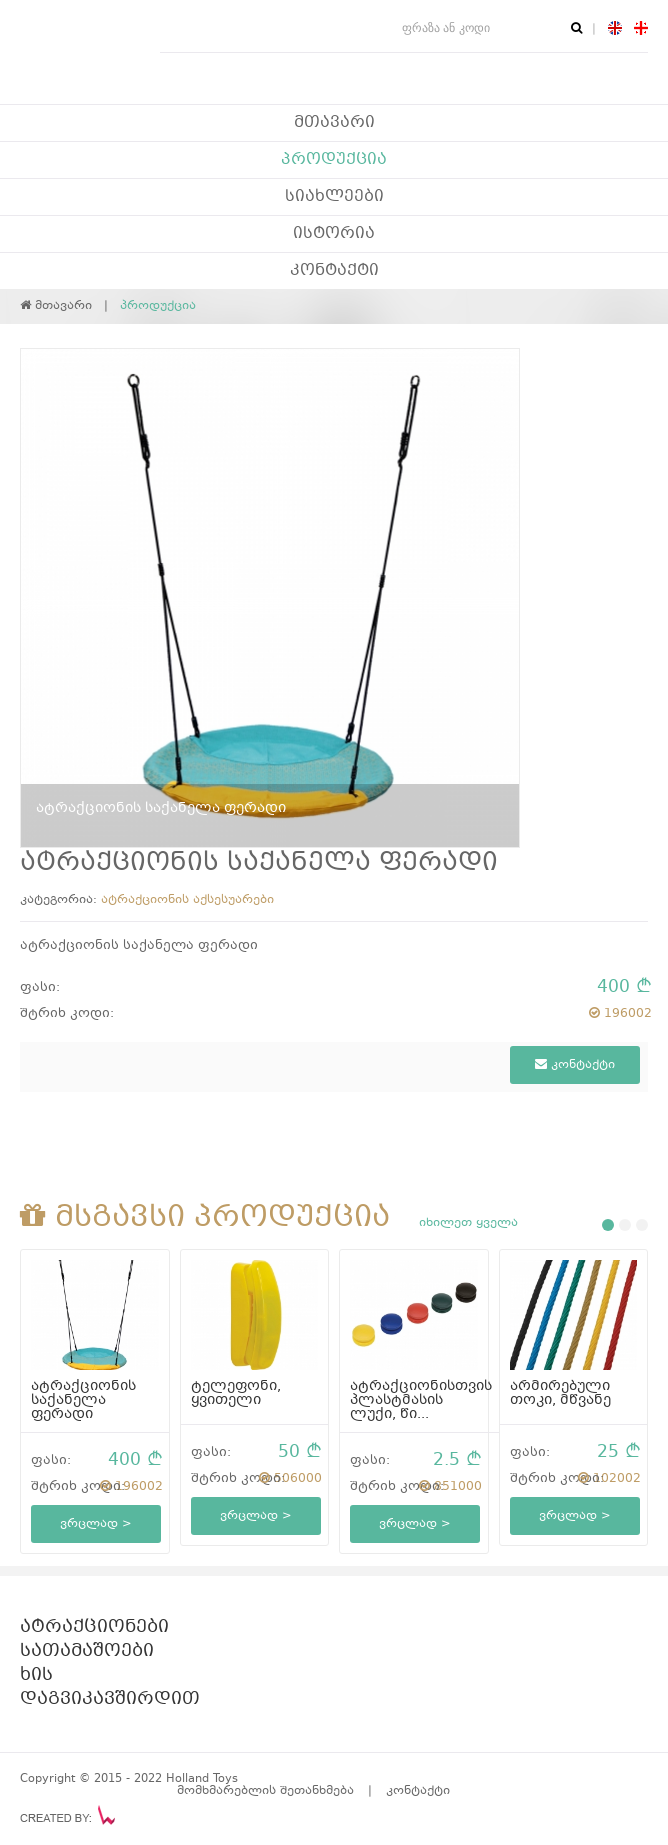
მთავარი (334, 123)
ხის (36, 1676)
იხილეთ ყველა (468, 1223)
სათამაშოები (87, 1652)
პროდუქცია (334, 160)
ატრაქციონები (94, 1628)
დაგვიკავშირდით (110, 1700)
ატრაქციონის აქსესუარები (187, 900)
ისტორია (334, 234)
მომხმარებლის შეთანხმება (265, 1791)
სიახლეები (334, 197)
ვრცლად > (96, 1524)
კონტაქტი (334, 271)
